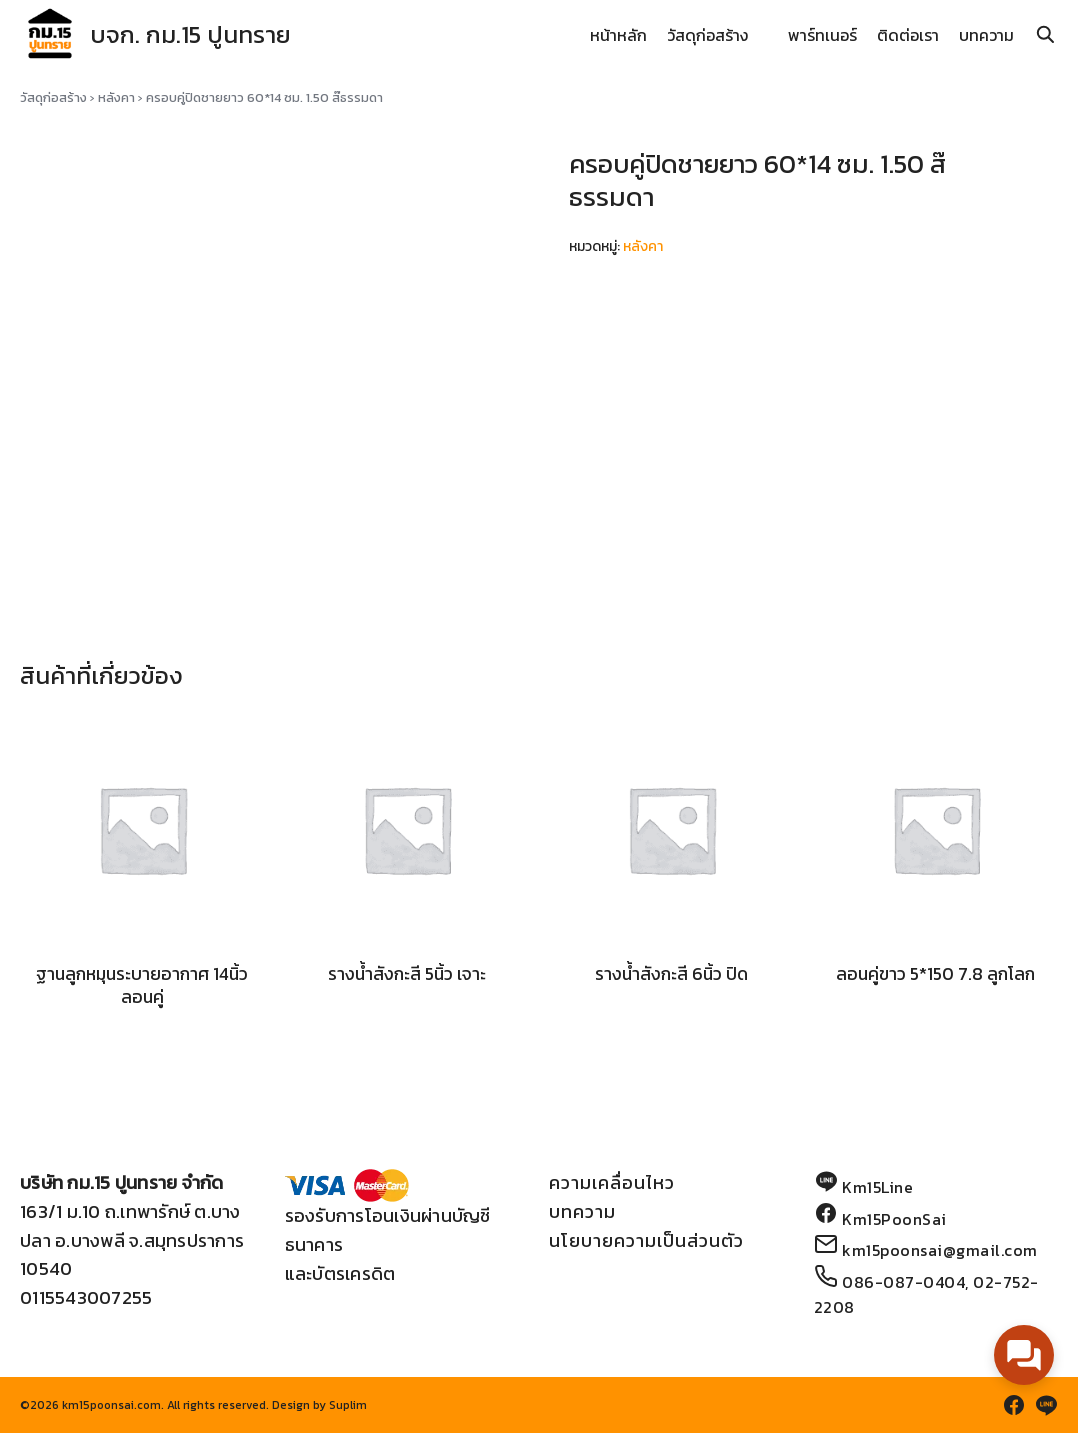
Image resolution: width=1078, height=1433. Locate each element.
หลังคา (116, 97)
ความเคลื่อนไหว (612, 1182)
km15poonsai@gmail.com (940, 1250)
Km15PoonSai (894, 1219)
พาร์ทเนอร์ (822, 35)
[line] (1046, 1405)
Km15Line (877, 1187)
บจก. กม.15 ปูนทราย (190, 34)
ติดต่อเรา (908, 35)
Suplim (348, 1405)
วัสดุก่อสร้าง (707, 35)
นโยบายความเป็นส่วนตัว (646, 1240)
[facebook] (1014, 1405)
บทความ (986, 35)
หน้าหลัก (618, 35)
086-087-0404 (903, 1282)
